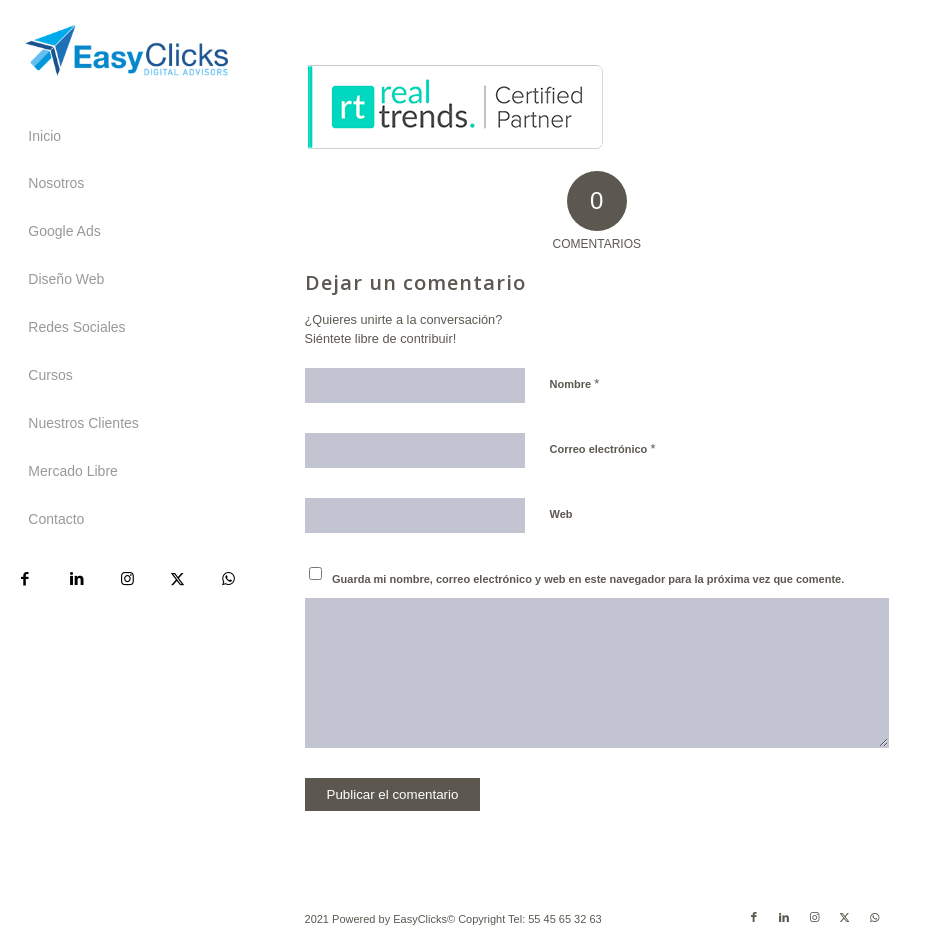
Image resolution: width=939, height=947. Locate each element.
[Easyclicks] (126, 50)
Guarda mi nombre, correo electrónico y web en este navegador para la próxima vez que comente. (588, 579)
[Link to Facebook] (25, 579)
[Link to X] (177, 579)
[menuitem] (126, 137)
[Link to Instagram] (126, 579)
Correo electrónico (603, 448)
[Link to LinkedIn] (76, 579)
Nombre (575, 383)
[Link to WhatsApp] (228, 579)
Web (561, 514)
